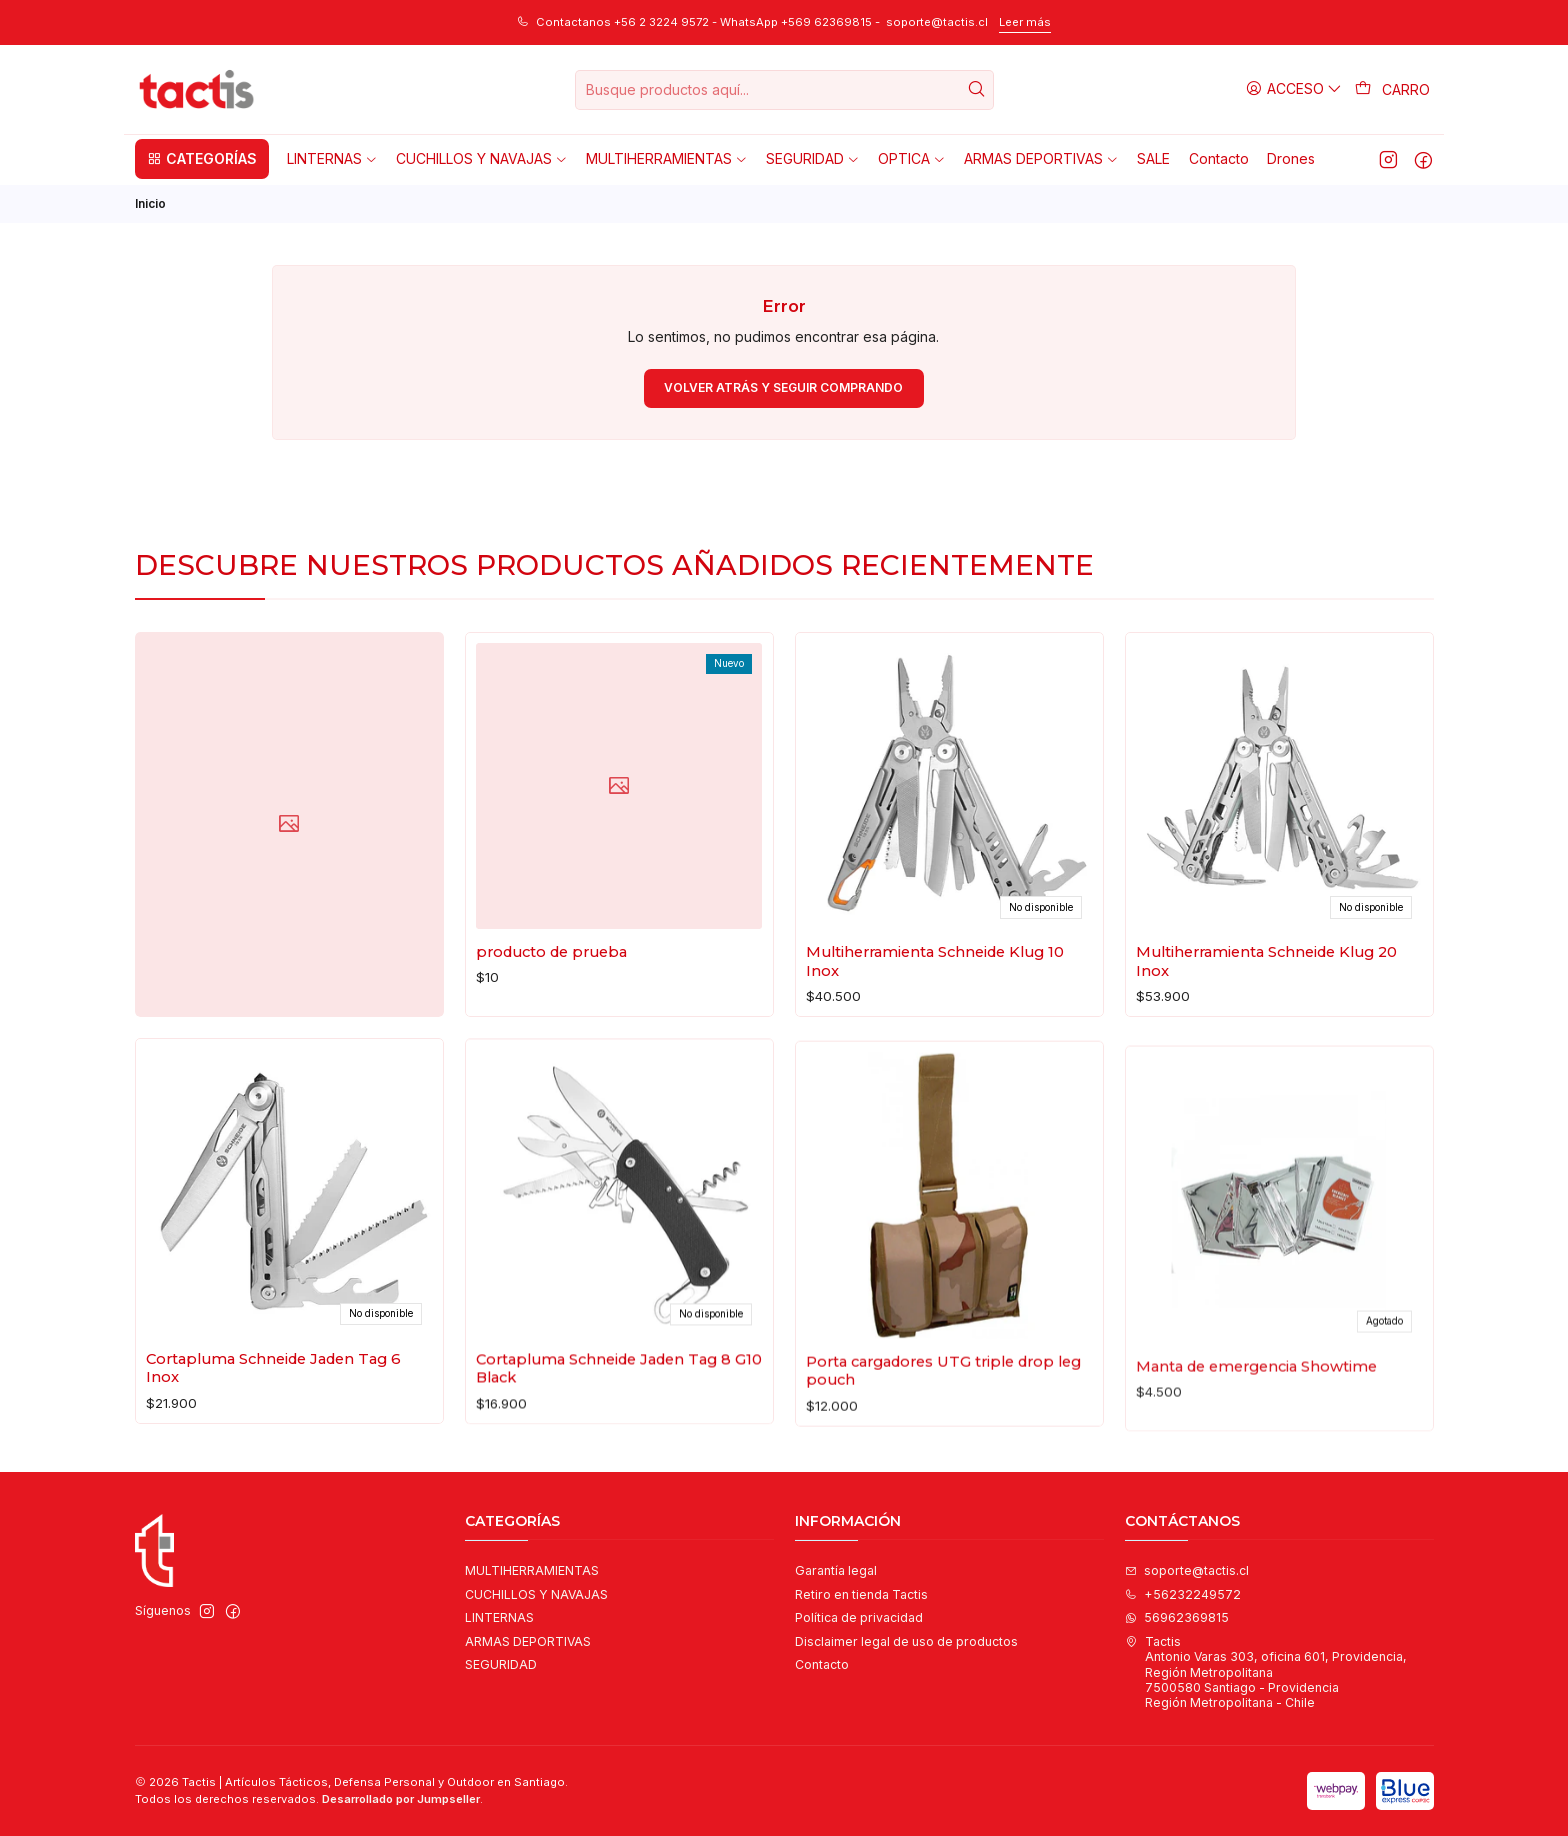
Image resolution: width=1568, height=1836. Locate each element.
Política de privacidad (859, 1617)
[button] (202, 159)
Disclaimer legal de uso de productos (906, 1641)
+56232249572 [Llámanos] (1183, 1594)
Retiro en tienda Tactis (861, 1594)
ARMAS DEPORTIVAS (528, 1641)
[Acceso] (1294, 89)
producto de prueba (551, 972)
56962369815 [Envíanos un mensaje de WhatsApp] (1177, 1617)
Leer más (1025, 22)
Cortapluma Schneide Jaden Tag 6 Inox (273, 1454)
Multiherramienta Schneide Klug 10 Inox (935, 997)
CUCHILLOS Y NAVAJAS (536, 1594)
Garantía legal (836, 1570)
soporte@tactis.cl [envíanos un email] (1187, 1570)
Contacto (822, 1664)
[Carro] (1393, 90)
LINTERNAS (499, 1617)
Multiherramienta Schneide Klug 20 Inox (1266, 1020)
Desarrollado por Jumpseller (401, 1799)
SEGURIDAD (501, 1664)
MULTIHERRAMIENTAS (532, 1570)
